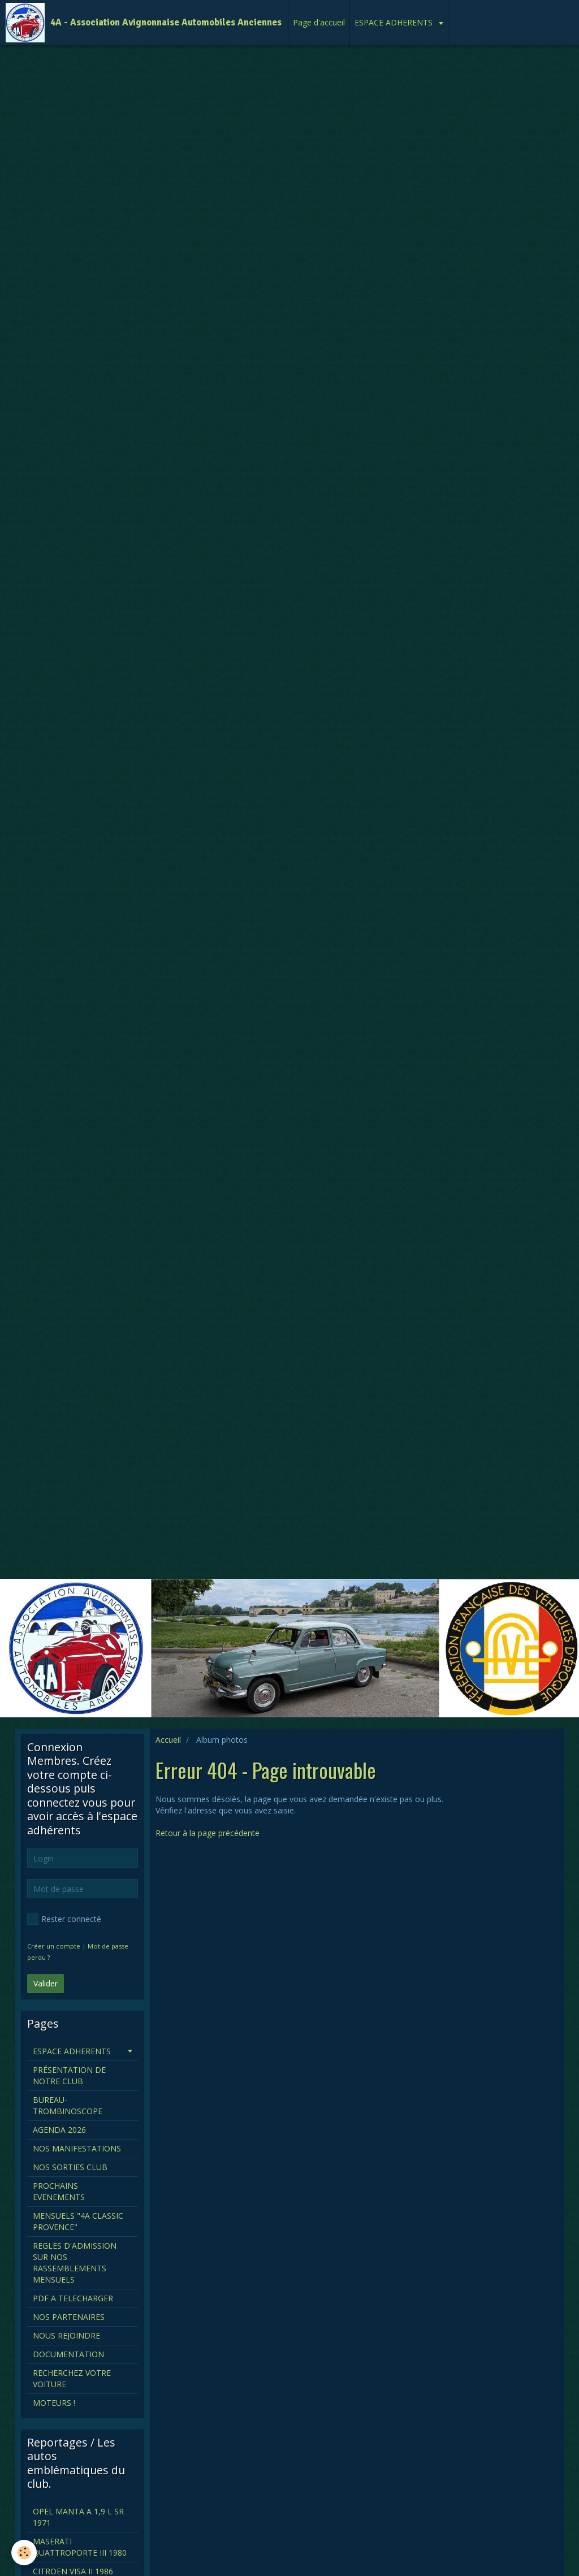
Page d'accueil (319, 22)
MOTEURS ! (54, 2402)
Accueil (168, 1739)
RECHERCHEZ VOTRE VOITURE (72, 2378)
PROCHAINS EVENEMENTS (59, 2191)
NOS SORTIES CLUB (70, 2167)
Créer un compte (53, 1946)
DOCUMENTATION (68, 2354)
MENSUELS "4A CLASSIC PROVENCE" (78, 2221)
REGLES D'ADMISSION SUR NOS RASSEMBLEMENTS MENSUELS (74, 2262)
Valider (45, 1983)
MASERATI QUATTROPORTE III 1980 (80, 2547)
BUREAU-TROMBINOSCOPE (67, 2105)
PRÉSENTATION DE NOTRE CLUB (69, 2075)
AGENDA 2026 (59, 2129)
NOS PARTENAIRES (69, 2316)
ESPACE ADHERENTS (395, 22)
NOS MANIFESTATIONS (77, 2148)
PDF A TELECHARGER (73, 2298)
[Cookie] (24, 2552)
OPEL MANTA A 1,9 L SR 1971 (78, 2517)
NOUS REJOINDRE (66, 2335)
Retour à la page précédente (207, 1833)
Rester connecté (64, 1919)
